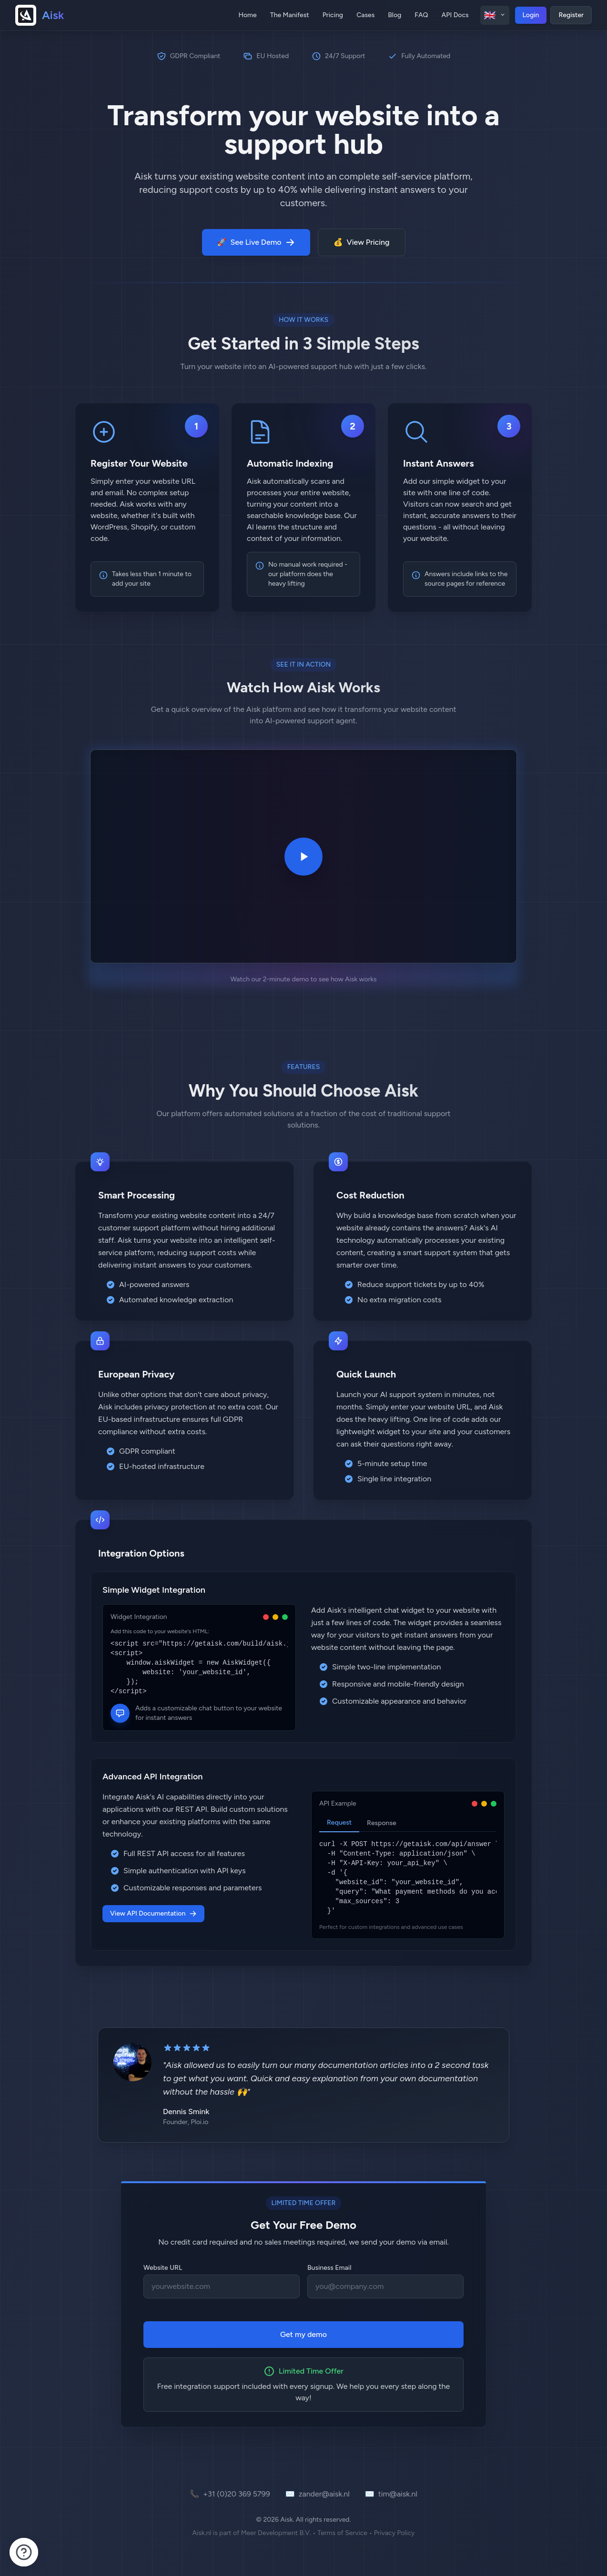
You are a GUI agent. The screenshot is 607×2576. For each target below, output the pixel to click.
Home (247, 15)
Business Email (329, 2268)
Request (339, 1822)
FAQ (421, 15)
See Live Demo (256, 242)
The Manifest (289, 15)
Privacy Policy (394, 2533)
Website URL (162, 2268)
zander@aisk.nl (317, 2494)
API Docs (455, 15)
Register (571, 15)
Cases (365, 15)
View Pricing (362, 242)
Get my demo (303, 2334)
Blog (394, 15)
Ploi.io (199, 2122)
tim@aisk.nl (391, 2494)
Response (381, 1823)
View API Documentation (153, 1913)
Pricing (333, 15)
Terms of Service (342, 2533)
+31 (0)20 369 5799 (230, 2494)
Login (531, 15)
